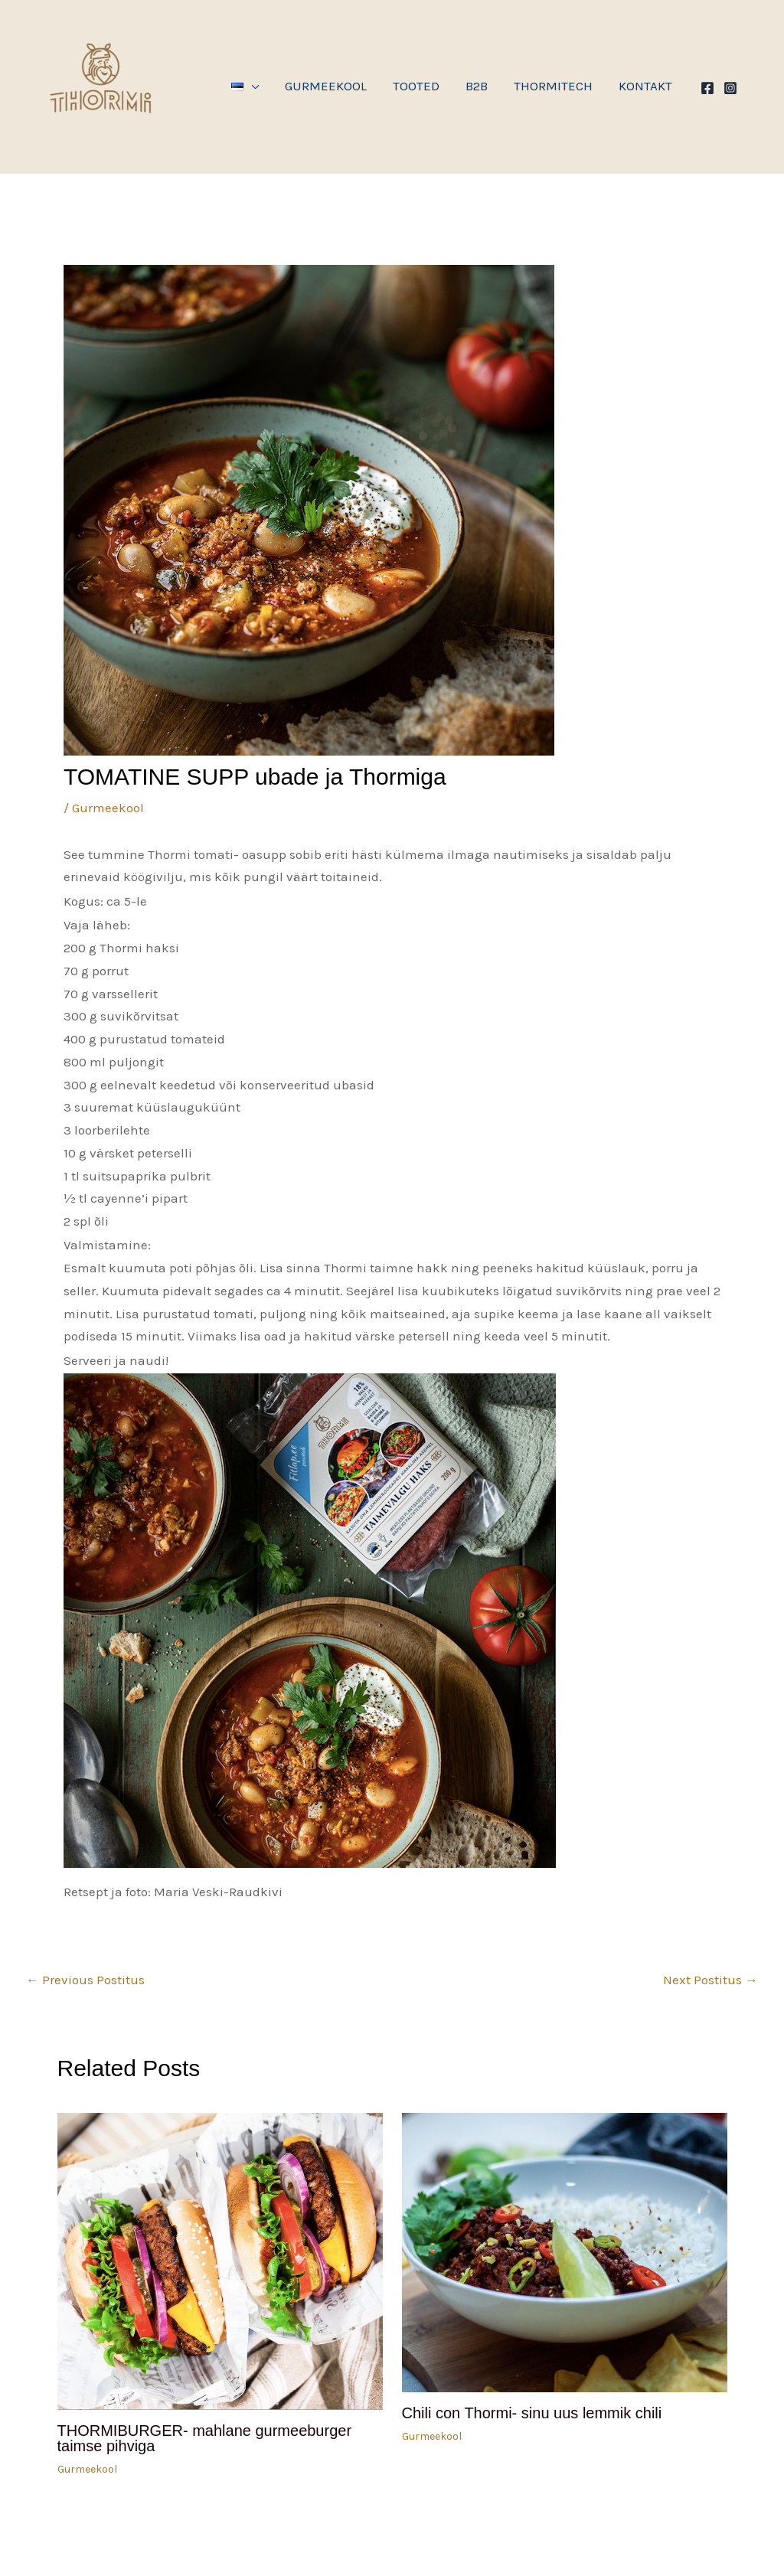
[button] (245, 86)
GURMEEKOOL (326, 85)
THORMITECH (553, 85)
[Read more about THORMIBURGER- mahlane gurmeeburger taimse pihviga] (220, 2259)
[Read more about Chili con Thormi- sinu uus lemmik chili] (564, 2251)
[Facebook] (707, 88)
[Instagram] (730, 88)
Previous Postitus (85, 1980)
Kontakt (645, 85)
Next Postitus (710, 1980)
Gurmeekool (108, 807)
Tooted (416, 85)
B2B (477, 85)
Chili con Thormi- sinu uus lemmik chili (532, 2413)
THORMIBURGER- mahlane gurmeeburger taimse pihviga (204, 2438)
